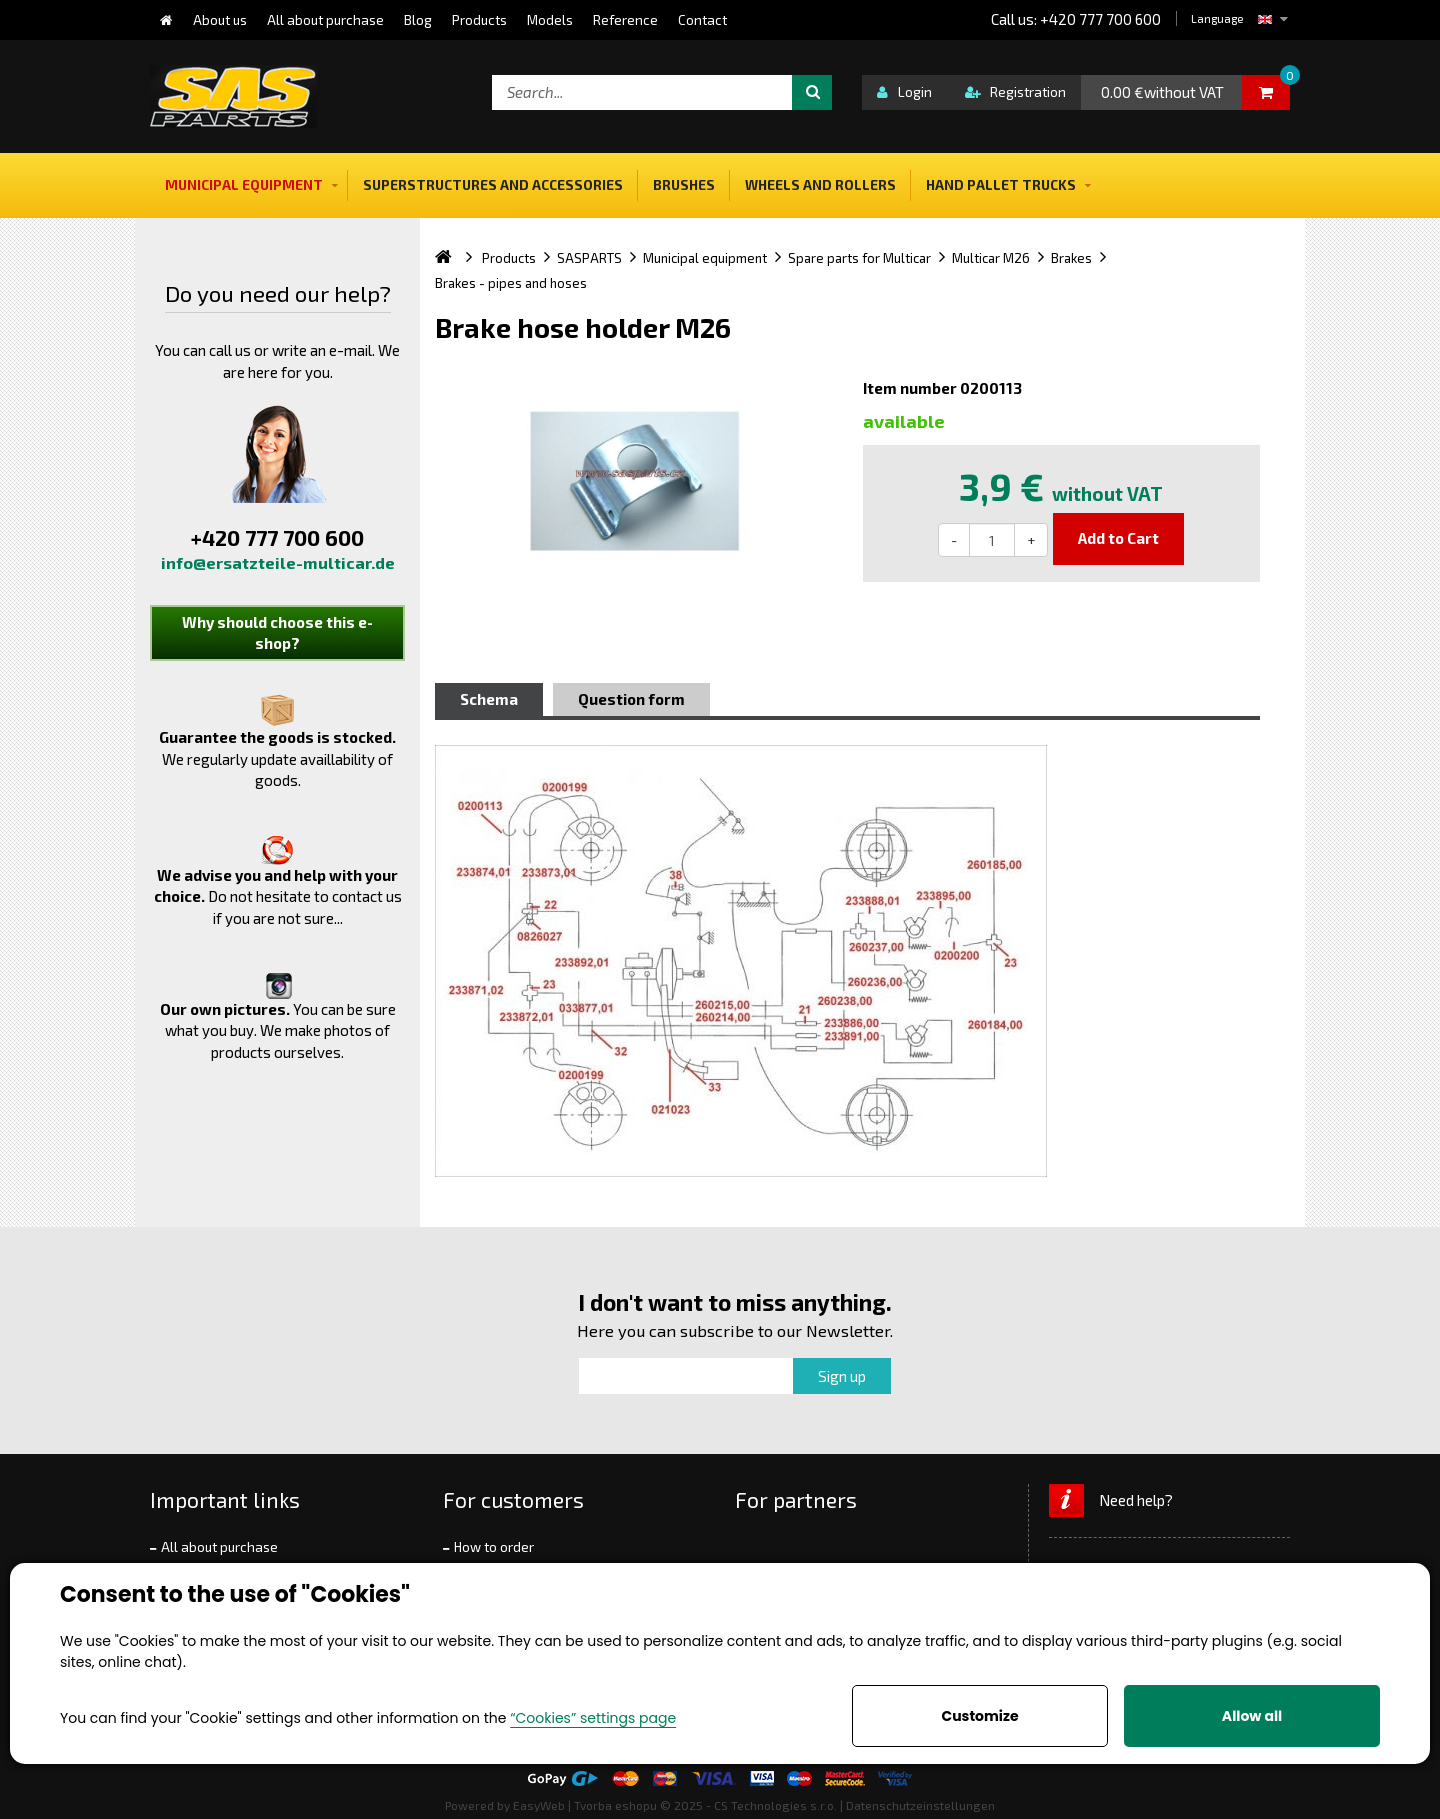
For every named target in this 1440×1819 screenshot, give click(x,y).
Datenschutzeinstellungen (920, 1805)
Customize (979, 1716)
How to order (494, 1547)
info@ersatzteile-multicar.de (278, 562)
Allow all (1252, 1716)
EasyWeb (539, 1805)
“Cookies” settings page (593, 1718)
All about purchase (219, 1547)
